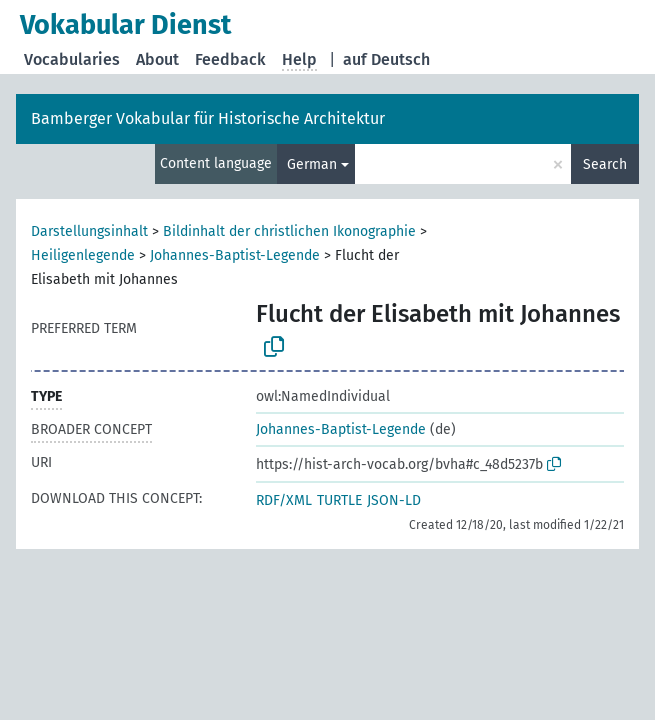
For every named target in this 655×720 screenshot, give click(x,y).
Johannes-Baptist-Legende (235, 255)
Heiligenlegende (83, 255)
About (157, 59)
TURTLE (339, 500)
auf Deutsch (386, 59)
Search (605, 164)
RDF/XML (284, 500)
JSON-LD (394, 500)
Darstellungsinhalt (89, 231)
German (312, 164)
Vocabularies (72, 59)
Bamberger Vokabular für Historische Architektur (208, 118)
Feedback (230, 59)
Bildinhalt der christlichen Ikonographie (289, 231)
